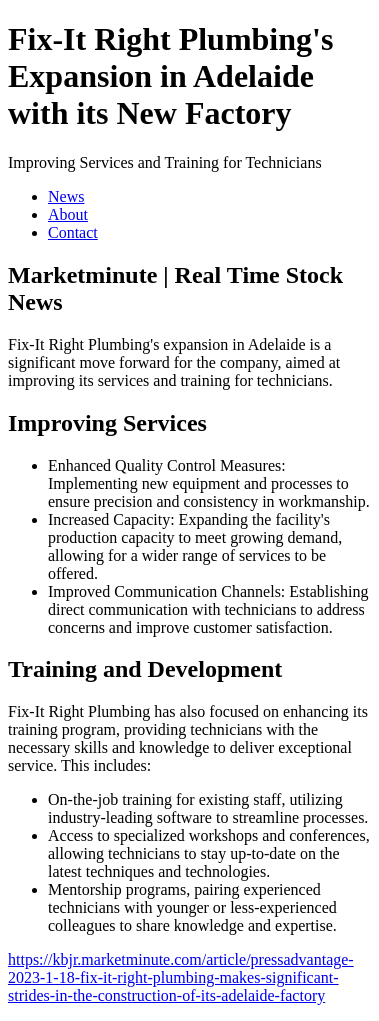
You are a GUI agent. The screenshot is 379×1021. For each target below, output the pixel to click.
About (68, 214)
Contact (73, 232)
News (66, 196)
